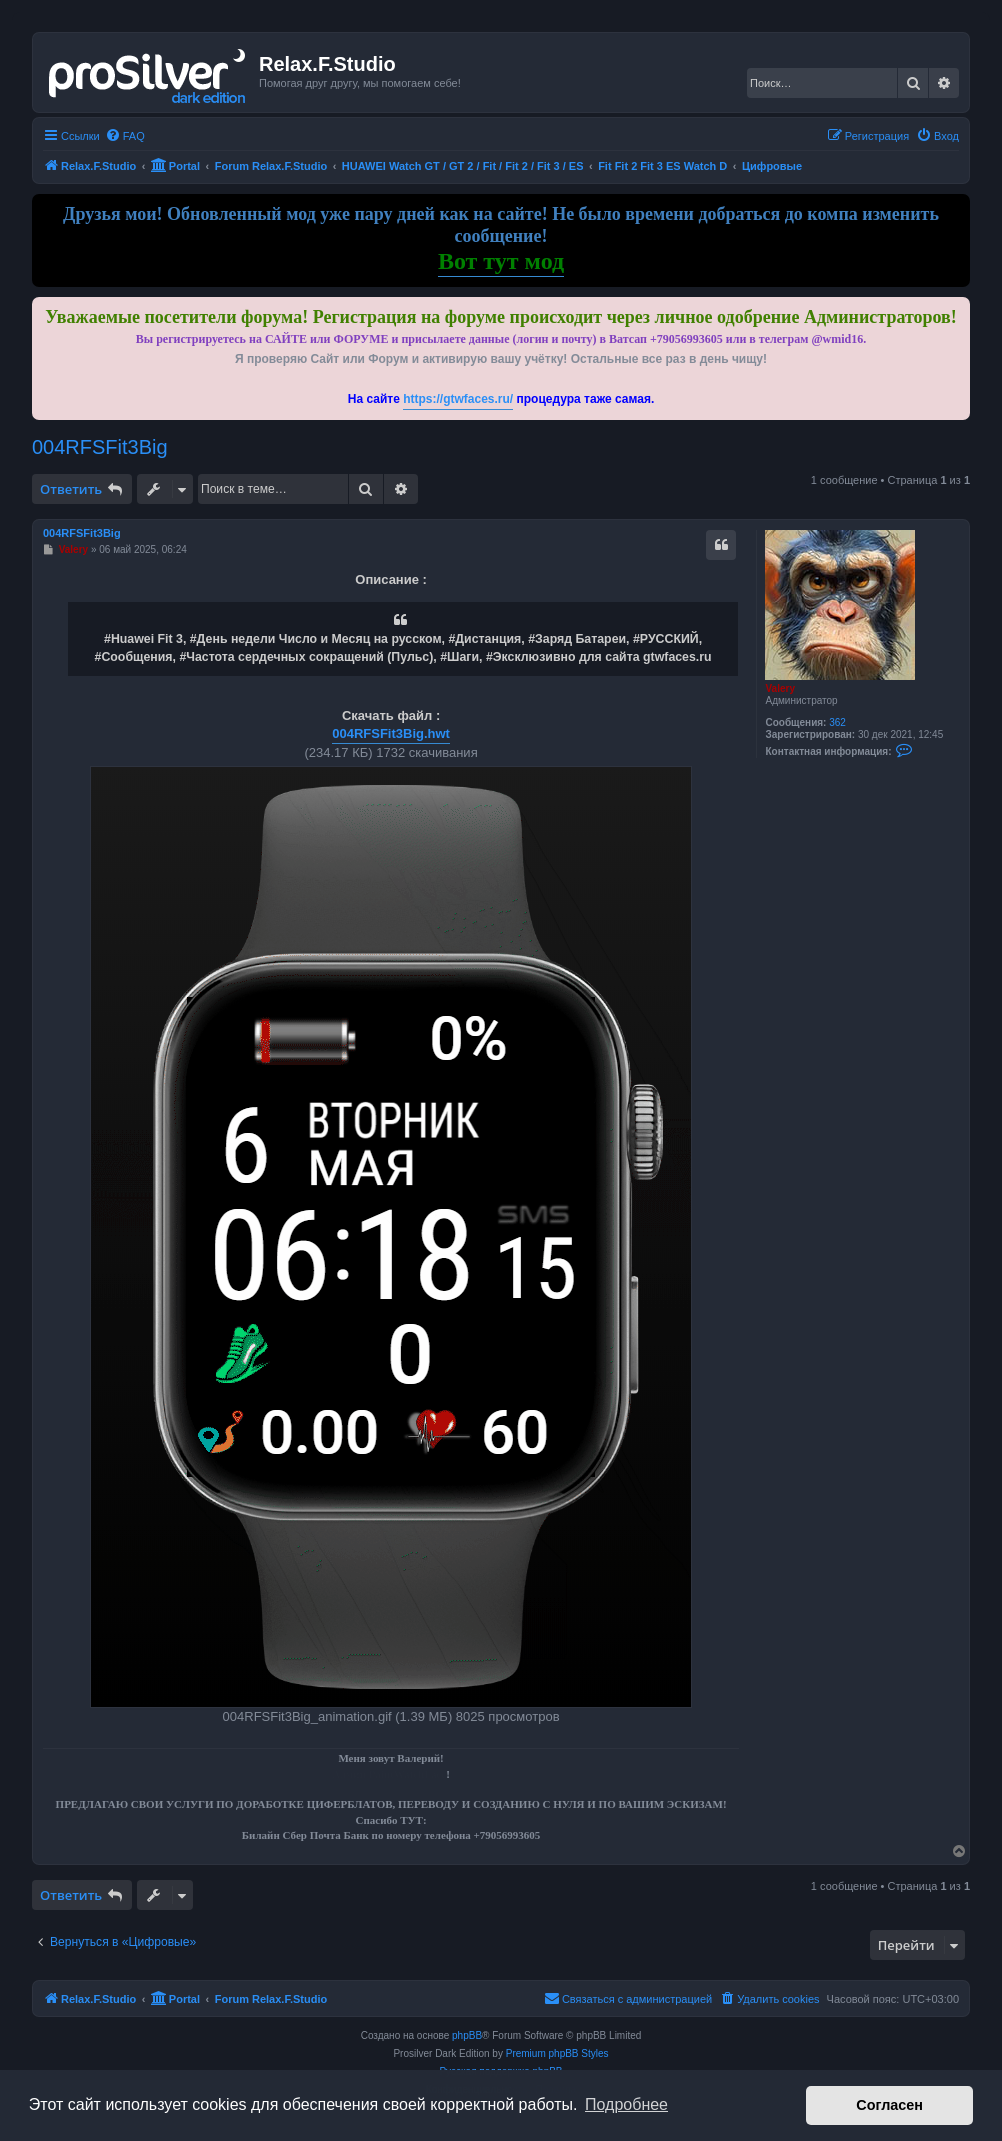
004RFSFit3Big (100, 447)
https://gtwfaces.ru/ (458, 399)
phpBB (467, 2035)
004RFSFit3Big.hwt (391, 733)
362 (837, 722)
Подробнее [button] (626, 2104)
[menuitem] (125, 136)
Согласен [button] (889, 2105)
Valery (779, 688)
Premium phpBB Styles (557, 2053)
